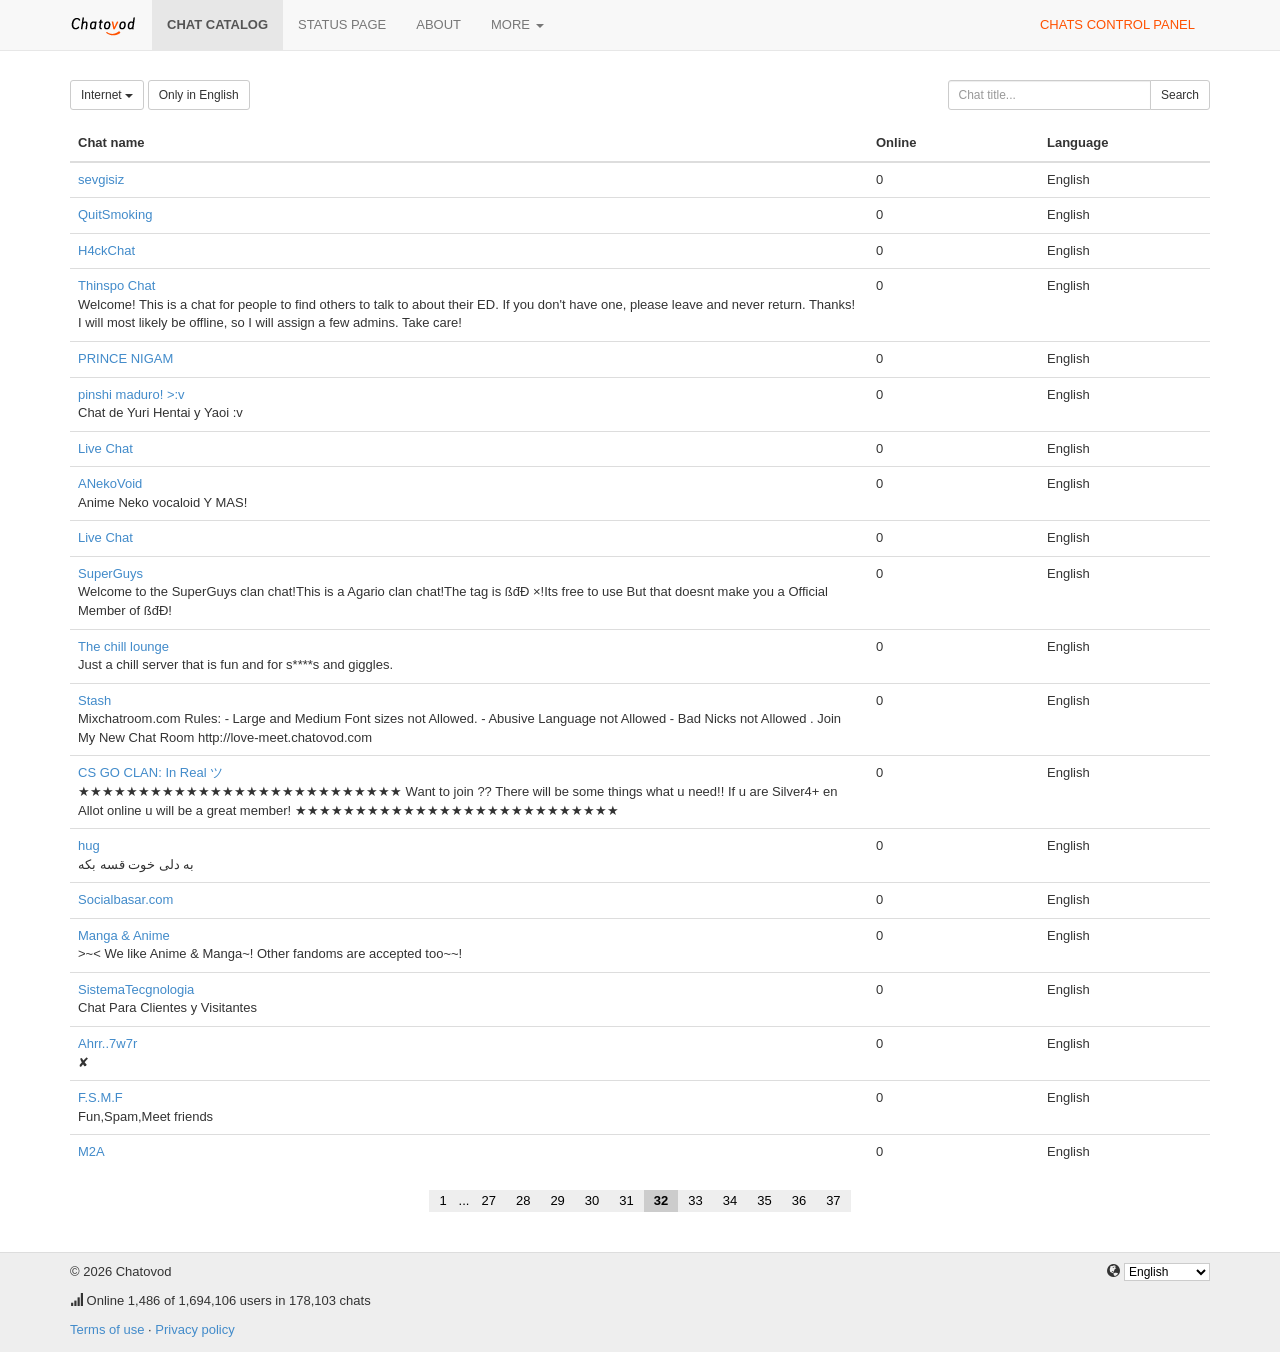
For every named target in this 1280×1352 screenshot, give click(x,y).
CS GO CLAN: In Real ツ (150, 772)
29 (557, 1200)
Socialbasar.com (125, 899)
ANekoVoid (110, 483)
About (438, 24)
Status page (342, 24)
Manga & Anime (124, 935)
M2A (91, 1151)
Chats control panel (1117, 24)
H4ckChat (106, 250)
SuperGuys (110, 573)
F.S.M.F (100, 1097)
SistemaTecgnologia (136, 989)
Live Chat (105, 448)
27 (488, 1200)
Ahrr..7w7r (107, 1043)
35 (764, 1200)
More (517, 24)
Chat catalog (217, 24)
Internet (107, 95)
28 (523, 1200)
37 (833, 1200)
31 (626, 1200)
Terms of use (107, 1329)
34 (730, 1200)
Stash (94, 700)
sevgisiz (101, 179)
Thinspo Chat (116, 285)
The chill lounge (123, 646)
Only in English (199, 95)
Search (1180, 95)
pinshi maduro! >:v (131, 394)
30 (592, 1200)
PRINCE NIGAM (125, 358)
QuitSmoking (115, 214)
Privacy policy (194, 1329)
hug (89, 845)
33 (695, 1200)
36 (799, 1200)
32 (661, 1200)
